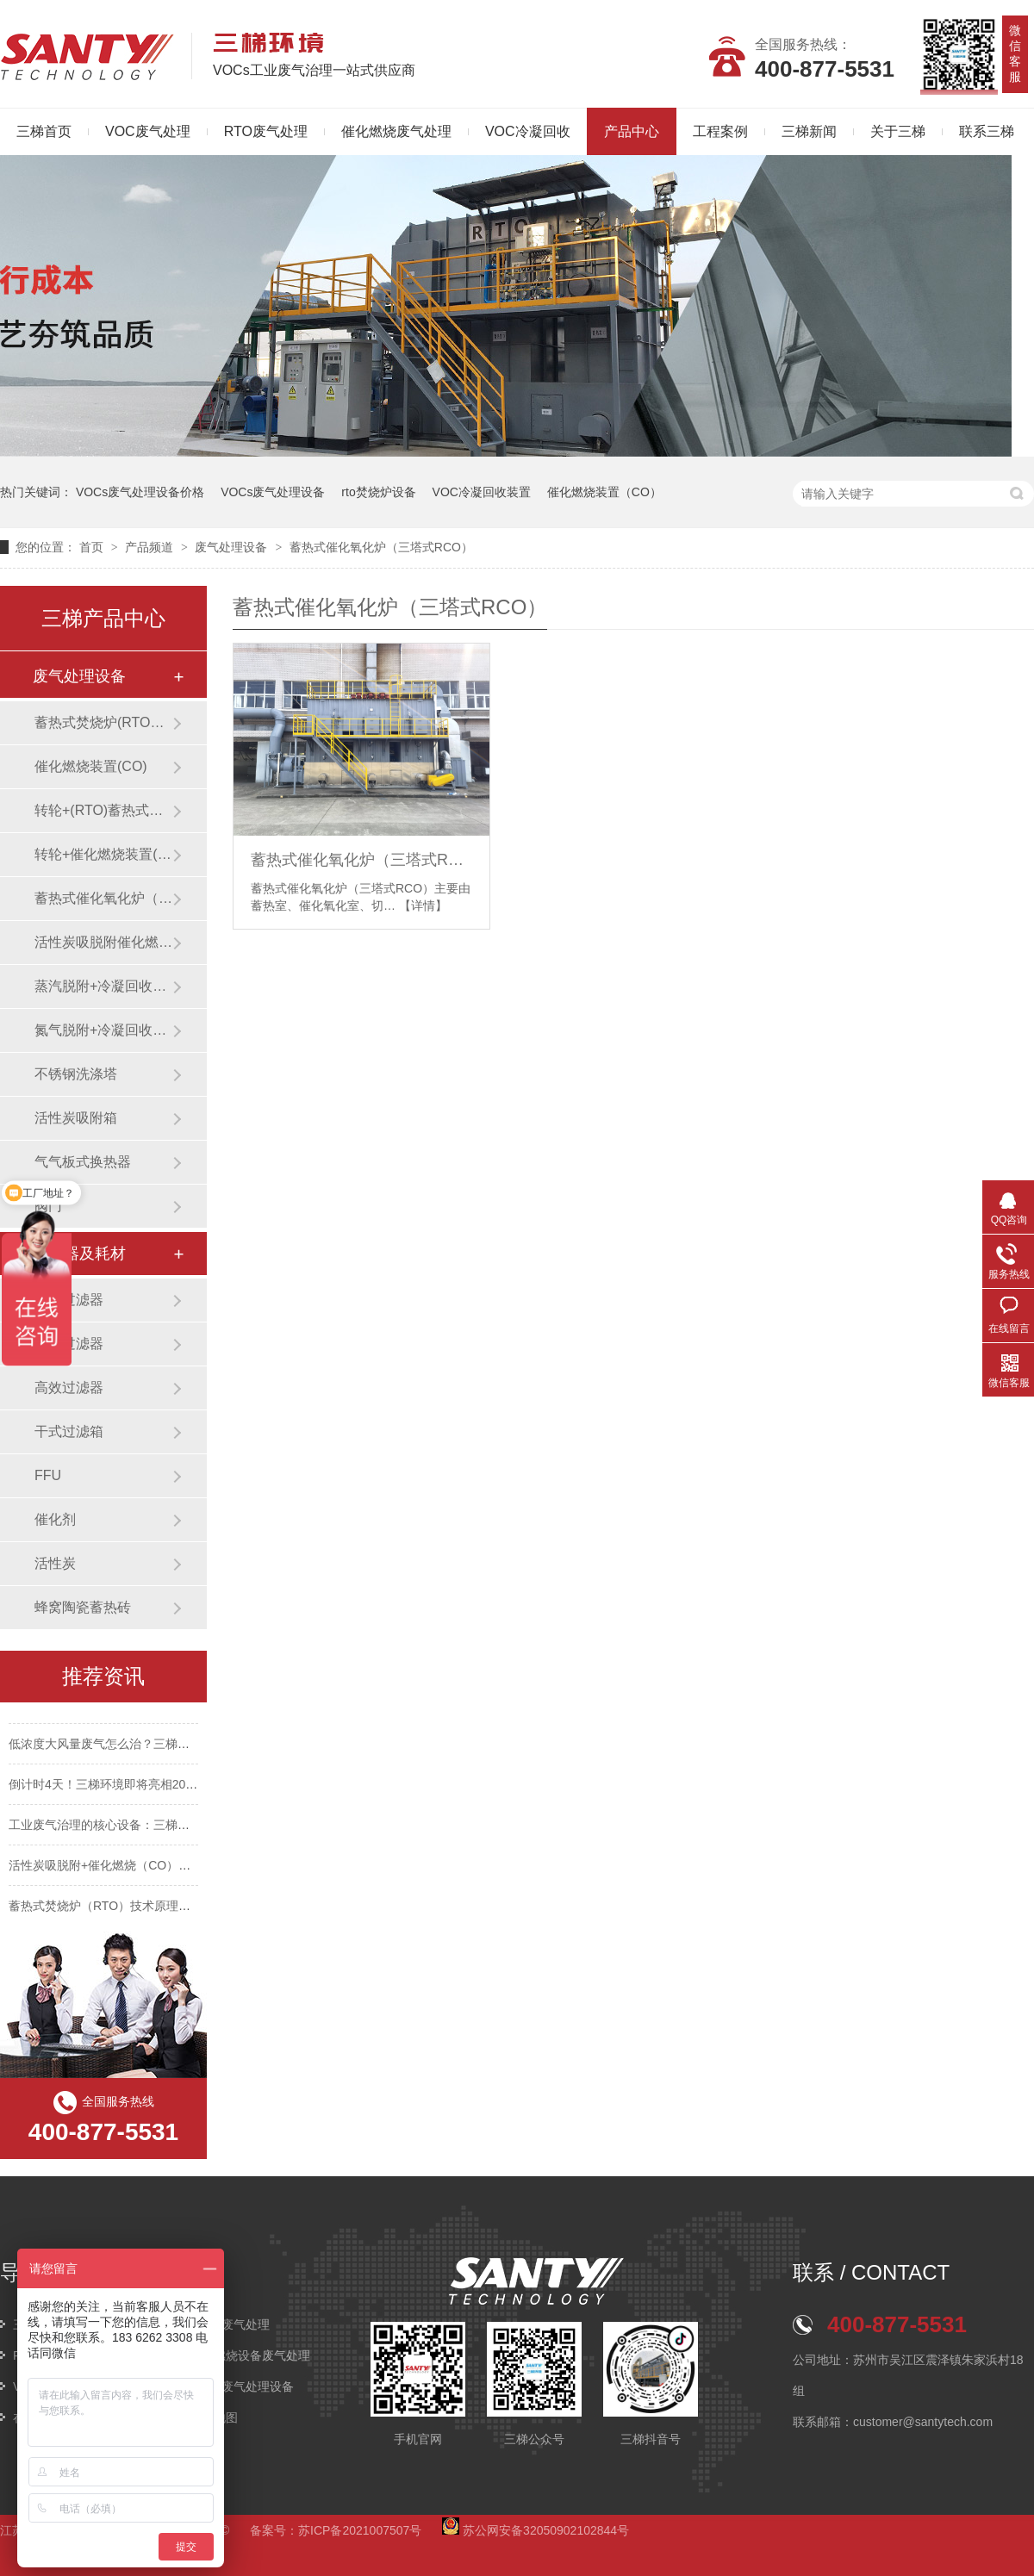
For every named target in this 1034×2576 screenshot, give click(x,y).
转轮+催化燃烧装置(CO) (103, 854)
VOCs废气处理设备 (273, 492)
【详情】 (423, 905)
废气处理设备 (233, 547)
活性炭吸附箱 (75, 1118)
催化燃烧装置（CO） (604, 492)
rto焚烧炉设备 (378, 492)
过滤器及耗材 (79, 1253)
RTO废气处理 (266, 131)
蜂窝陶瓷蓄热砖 (82, 1607)
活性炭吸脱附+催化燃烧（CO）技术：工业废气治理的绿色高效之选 (190, 1867)
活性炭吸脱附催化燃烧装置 (103, 942)
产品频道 (151, 547)
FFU (47, 1475)
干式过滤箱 (68, 1431)
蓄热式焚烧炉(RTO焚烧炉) (103, 722)
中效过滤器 (68, 1343)
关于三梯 (897, 131)
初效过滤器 (68, 1299)
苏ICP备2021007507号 (359, 2530)
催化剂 (55, 1519)
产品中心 (631, 131)
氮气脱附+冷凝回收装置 (103, 1030)
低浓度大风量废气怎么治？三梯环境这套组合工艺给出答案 (165, 1745)
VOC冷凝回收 (527, 131)
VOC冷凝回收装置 (482, 492)
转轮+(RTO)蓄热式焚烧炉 (103, 810)
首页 (93, 547)
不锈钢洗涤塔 (75, 1074)
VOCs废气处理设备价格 (140, 492)
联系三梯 (986, 131)
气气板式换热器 (82, 1161)
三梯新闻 (809, 131)
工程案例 (720, 131)
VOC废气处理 (147, 131)
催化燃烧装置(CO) (90, 766)
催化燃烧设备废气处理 (250, 2355)
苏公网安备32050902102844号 (535, 2530)
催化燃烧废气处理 (396, 131)
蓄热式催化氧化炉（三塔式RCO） (381, 547)
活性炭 (55, 1563)
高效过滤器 (68, 1387)
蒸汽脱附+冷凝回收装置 (103, 986)
